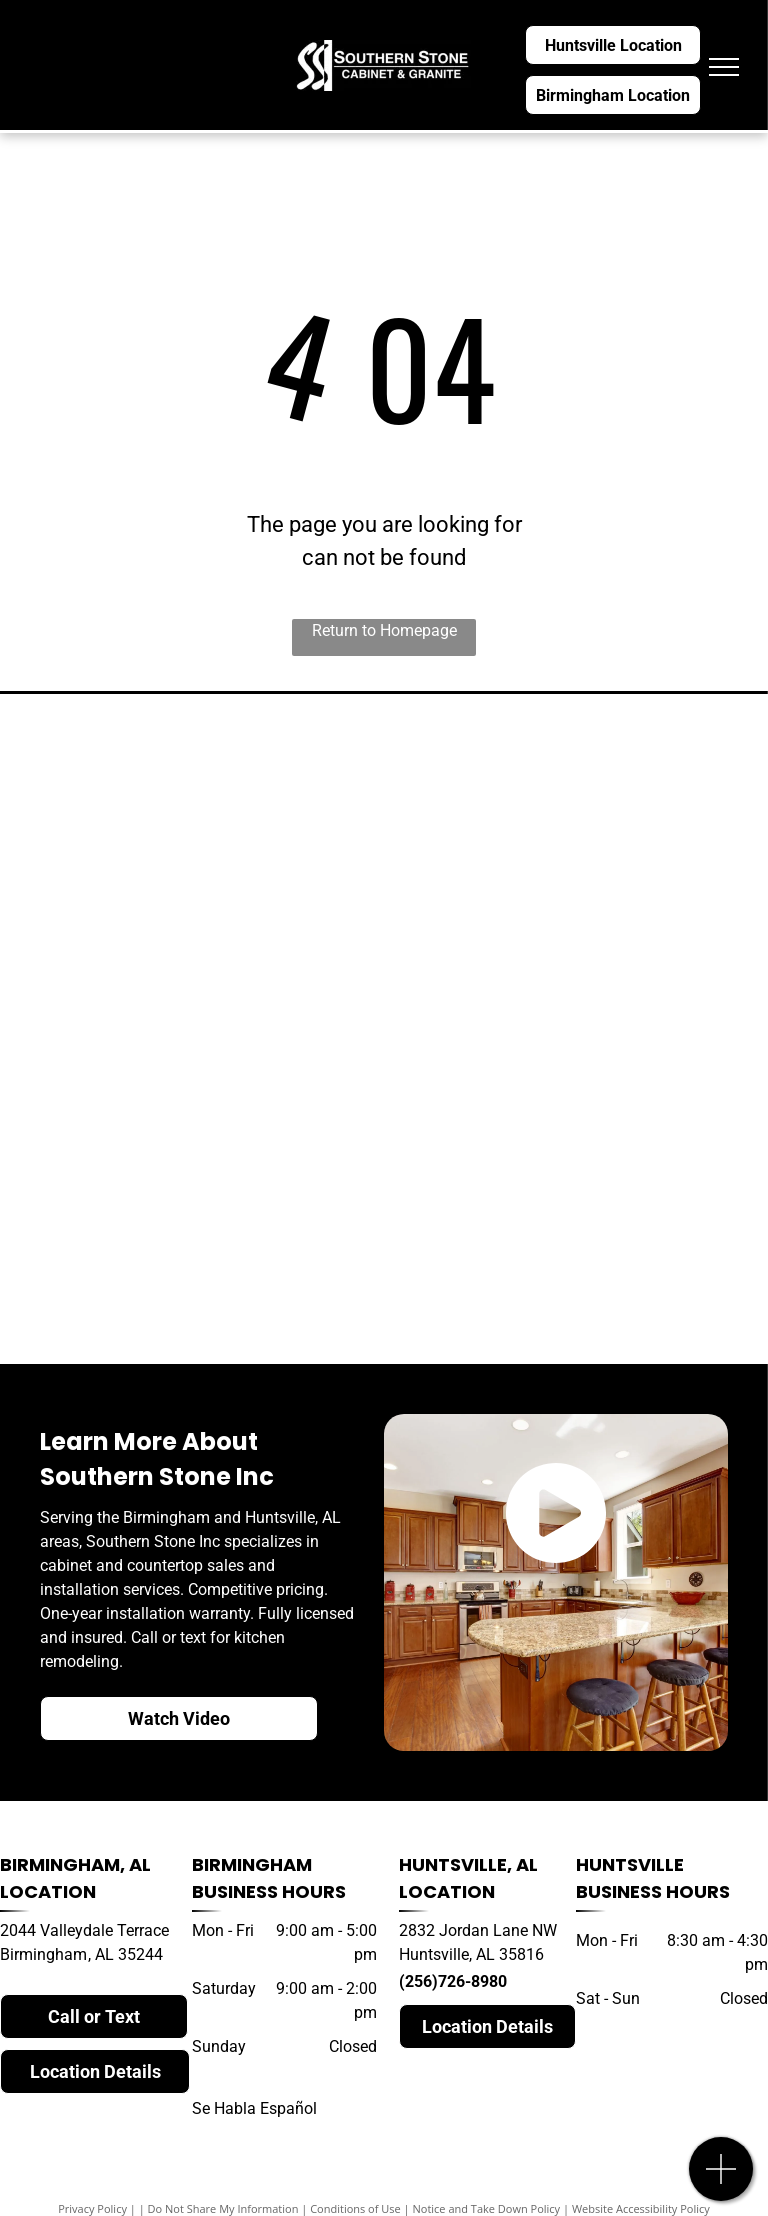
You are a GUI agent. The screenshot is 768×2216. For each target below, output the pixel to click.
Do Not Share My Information (223, 2208)
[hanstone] (197, 909)
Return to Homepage (384, 630)
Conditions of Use (355, 2208)
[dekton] (197, 1029)
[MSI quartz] (571, 1029)
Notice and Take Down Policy (487, 2208)
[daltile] (571, 1269)
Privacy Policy (92, 2208)
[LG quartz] (197, 1149)
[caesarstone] (571, 1149)
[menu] (724, 67)
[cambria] (197, 789)
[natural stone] (197, 1269)
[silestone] (571, 789)
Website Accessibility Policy (641, 2208)
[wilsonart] (571, 909)
